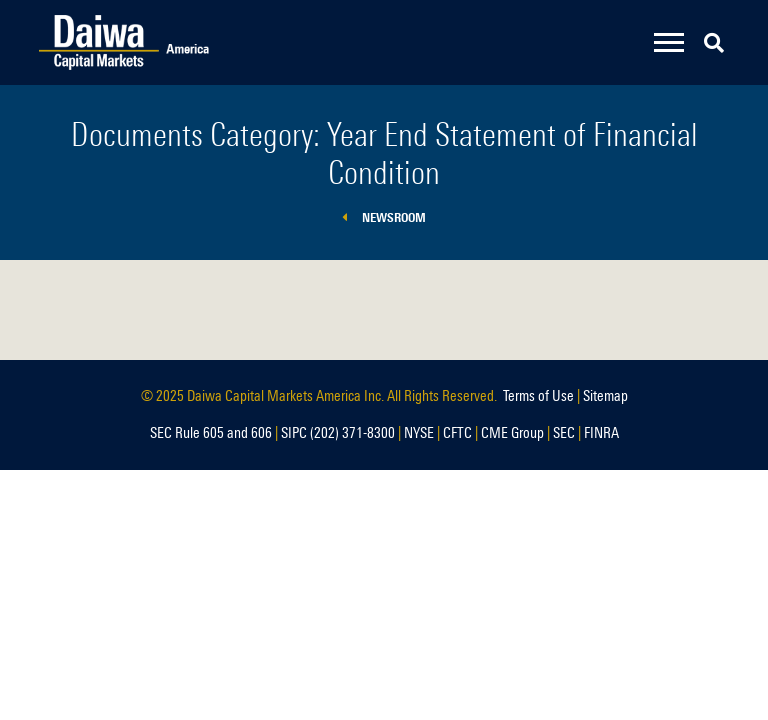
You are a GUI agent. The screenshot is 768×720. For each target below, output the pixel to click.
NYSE (419, 433)
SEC (564, 433)
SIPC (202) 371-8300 (338, 433)
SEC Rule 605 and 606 (211, 433)
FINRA (601, 433)
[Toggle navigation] (669, 42)
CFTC (457, 433)
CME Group (512, 433)
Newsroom (384, 217)
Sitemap (605, 396)
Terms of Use (538, 396)
